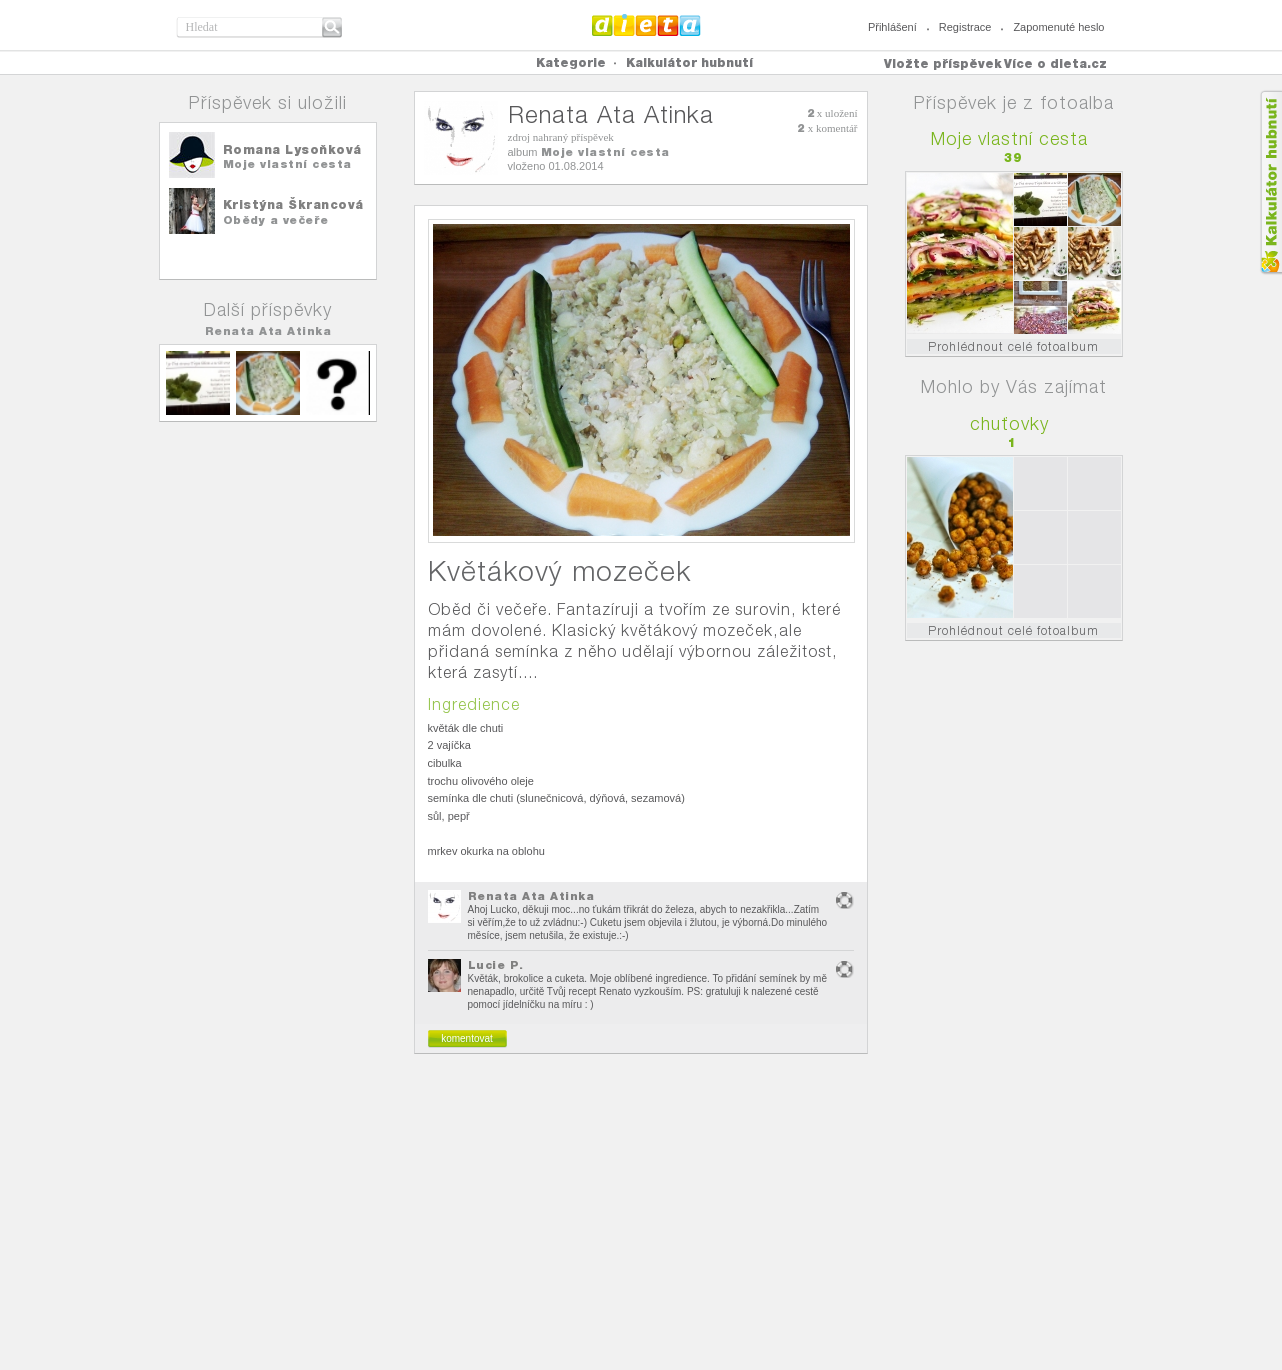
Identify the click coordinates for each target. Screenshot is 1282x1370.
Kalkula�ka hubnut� (1270, 182)
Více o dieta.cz (1055, 63)
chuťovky (1009, 423)
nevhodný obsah (845, 900)
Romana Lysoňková (292, 149)
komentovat (467, 1038)
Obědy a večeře (276, 220)
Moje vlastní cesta (287, 164)
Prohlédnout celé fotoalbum (1013, 346)
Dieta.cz (646, 25)
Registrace (965, 27)
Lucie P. (496, 965)
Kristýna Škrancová (293, 204)
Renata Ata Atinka (268, 331)
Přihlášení (892, 27)
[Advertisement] (641, 1220)
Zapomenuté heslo (1058, 27)
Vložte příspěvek (943, 63)
